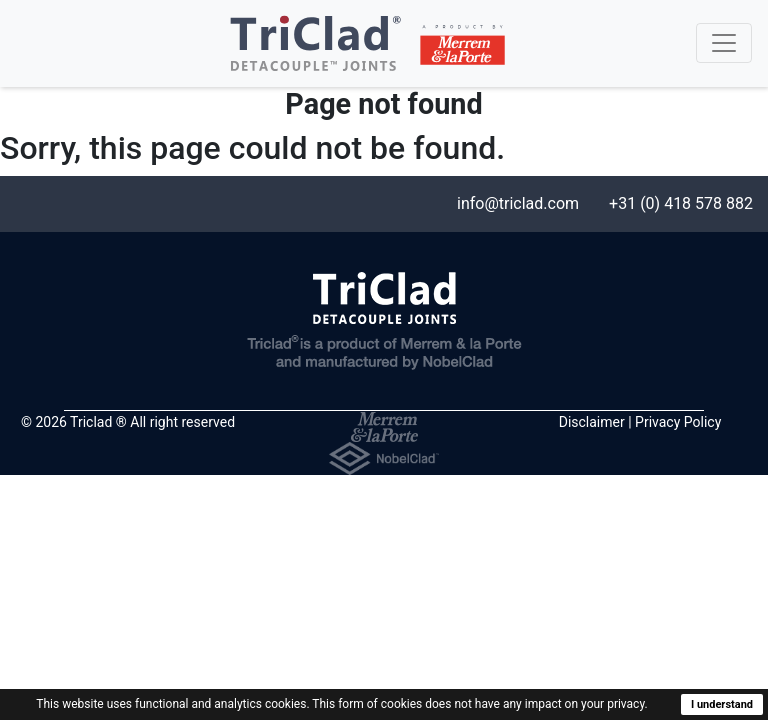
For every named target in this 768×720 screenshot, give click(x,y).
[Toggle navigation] (724, 43)
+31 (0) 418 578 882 (681, 203)
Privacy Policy (678, 422)
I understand (722, 704)
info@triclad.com (518, 203)
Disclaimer (592, 422)
